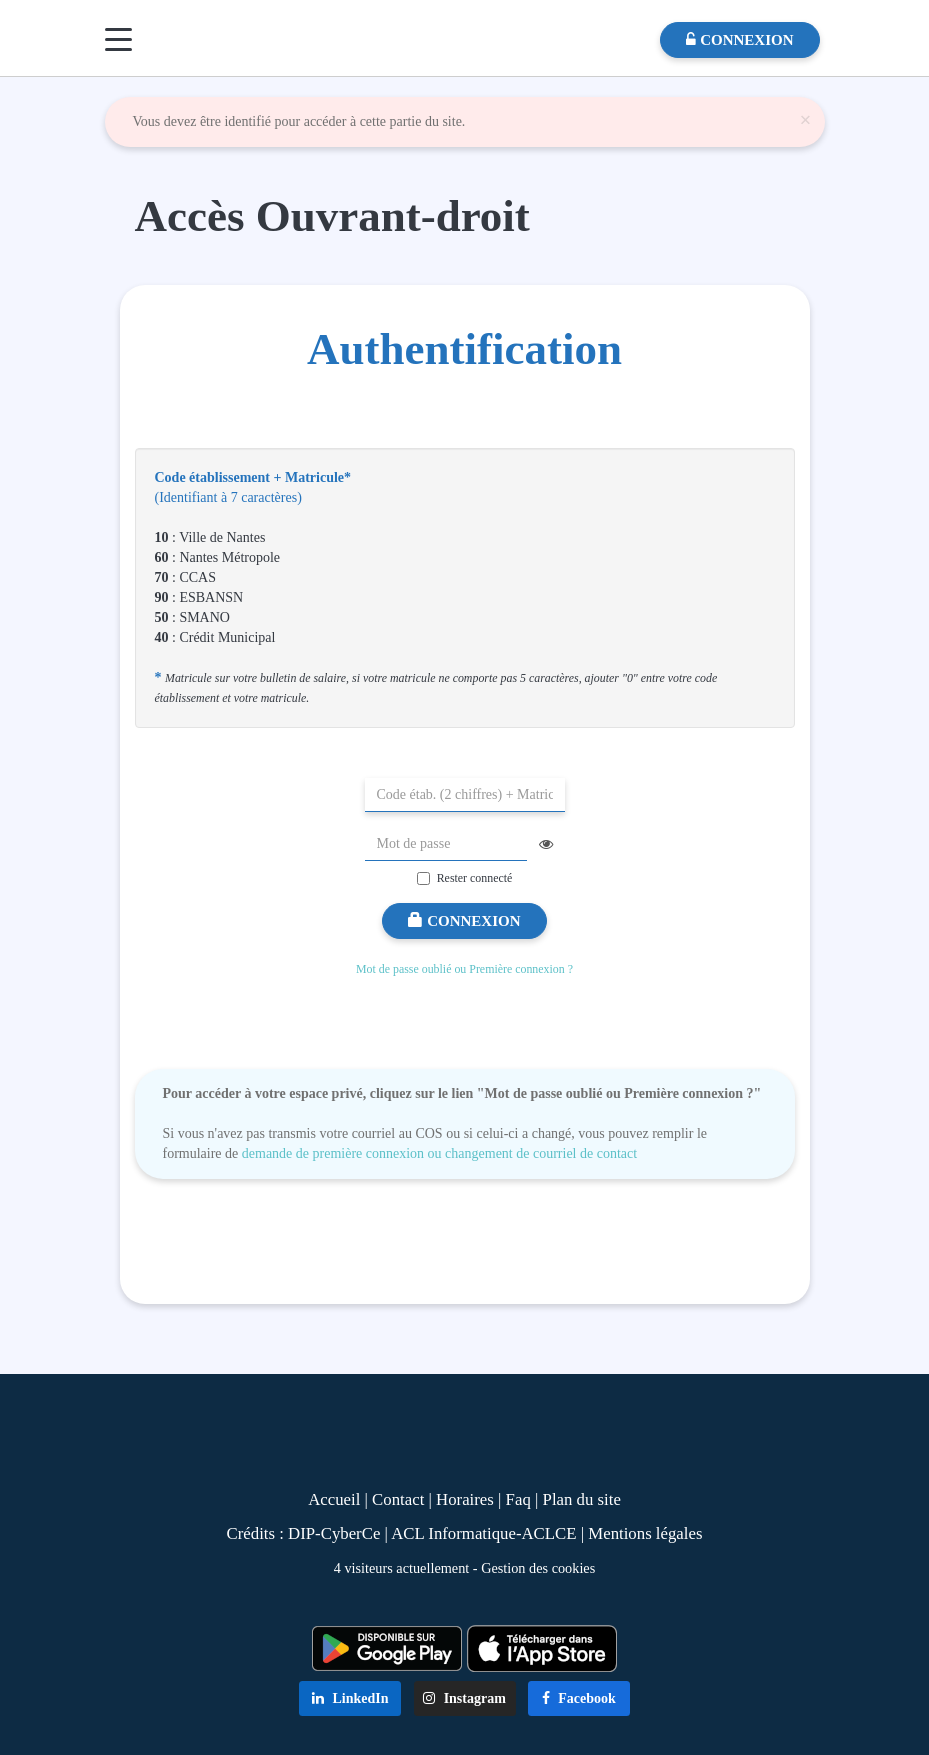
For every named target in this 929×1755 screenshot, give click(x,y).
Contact (398, 1499)
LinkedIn (350, 1698)
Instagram (464, 1698)
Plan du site (582, 1499)
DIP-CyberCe (334, 1533)
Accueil (334, 1499)
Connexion (464, 921)
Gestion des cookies (538, 1568)
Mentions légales (645, 1533)
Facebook (579, 1698)
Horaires (465, 1499)
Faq (518, 1499)
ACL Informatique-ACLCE (486, 1533)
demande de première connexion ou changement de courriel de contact (439, 1153)
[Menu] (118, 39)
